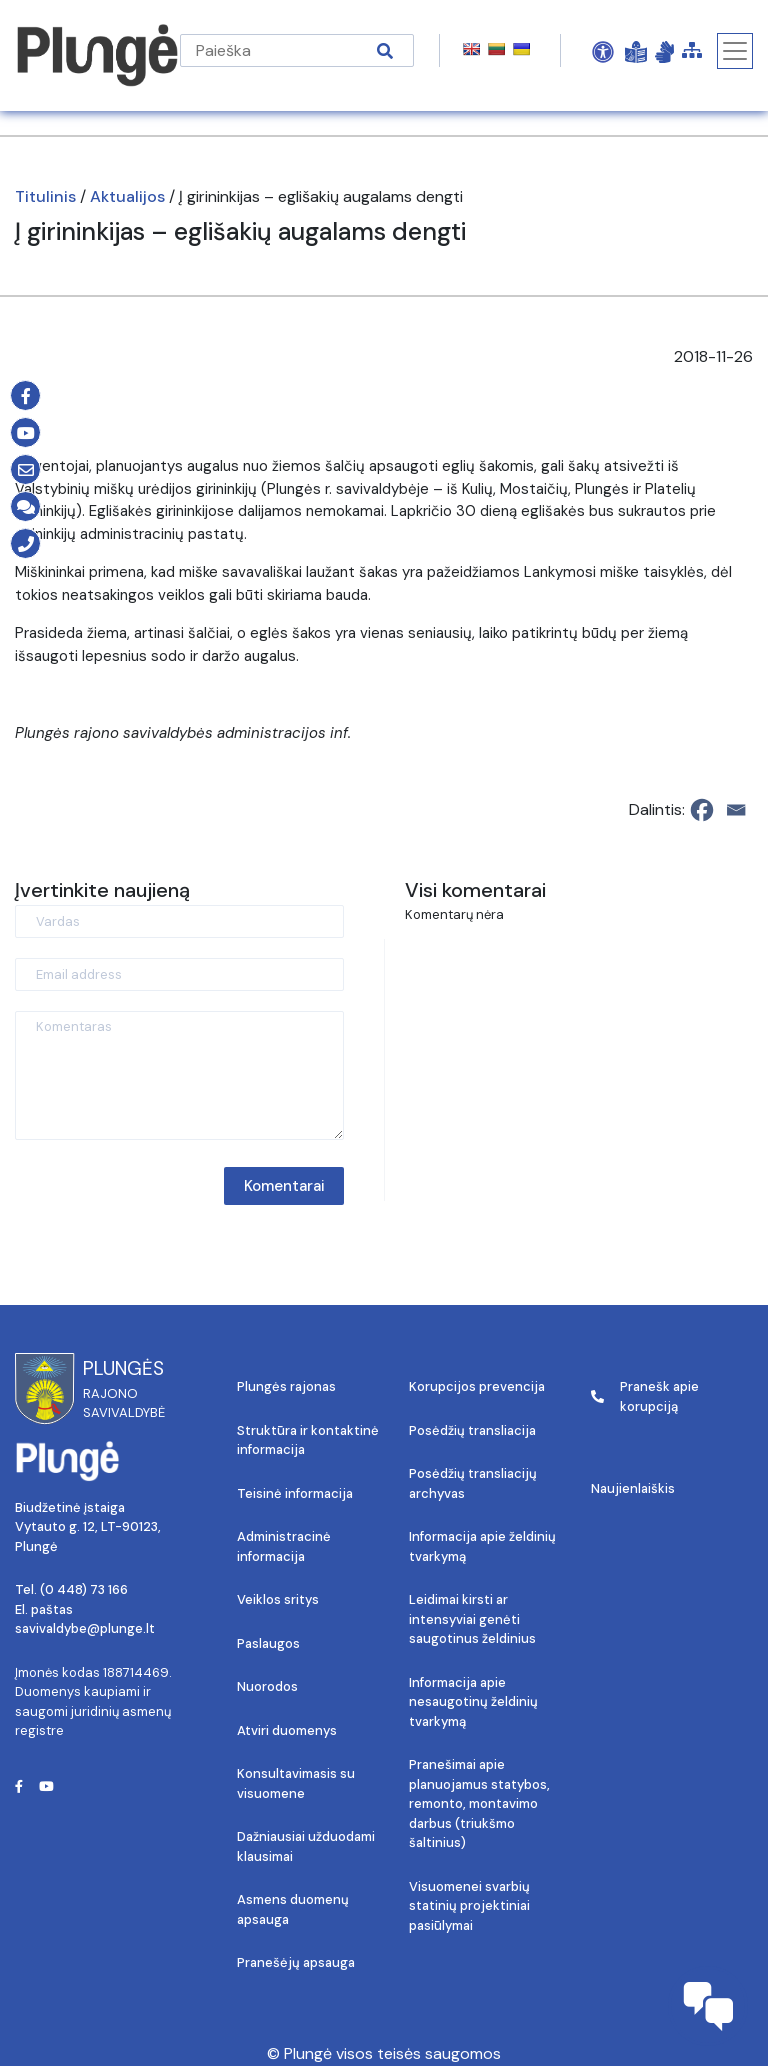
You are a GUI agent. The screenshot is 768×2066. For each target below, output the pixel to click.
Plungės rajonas (286, 1386)
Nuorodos (267, 1686)
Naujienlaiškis (633, 1488)
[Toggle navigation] (735, 51)
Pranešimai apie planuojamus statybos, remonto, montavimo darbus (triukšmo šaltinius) (479, 1803)
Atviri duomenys (287, 1730)
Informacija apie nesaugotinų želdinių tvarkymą (473, 1702)
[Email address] (179, 974)
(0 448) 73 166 (84, 1589)
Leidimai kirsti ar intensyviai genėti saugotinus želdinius (472, 1619)
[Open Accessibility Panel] (603, 51)
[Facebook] (702, 810)
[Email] (736, 810)
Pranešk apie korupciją (645, 1396)
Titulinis (45, 196)
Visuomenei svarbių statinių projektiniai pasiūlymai (469, 1906)
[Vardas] (179, 921)
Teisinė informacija (295, 1493)
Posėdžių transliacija (472, 1430)
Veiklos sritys (278, 1599)
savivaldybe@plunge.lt (85, 1628)
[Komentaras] (179, 1075)
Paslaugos (268, 1643)
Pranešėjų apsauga (296, 1962)
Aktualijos (127, 196)
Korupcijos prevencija (477, 1386)
